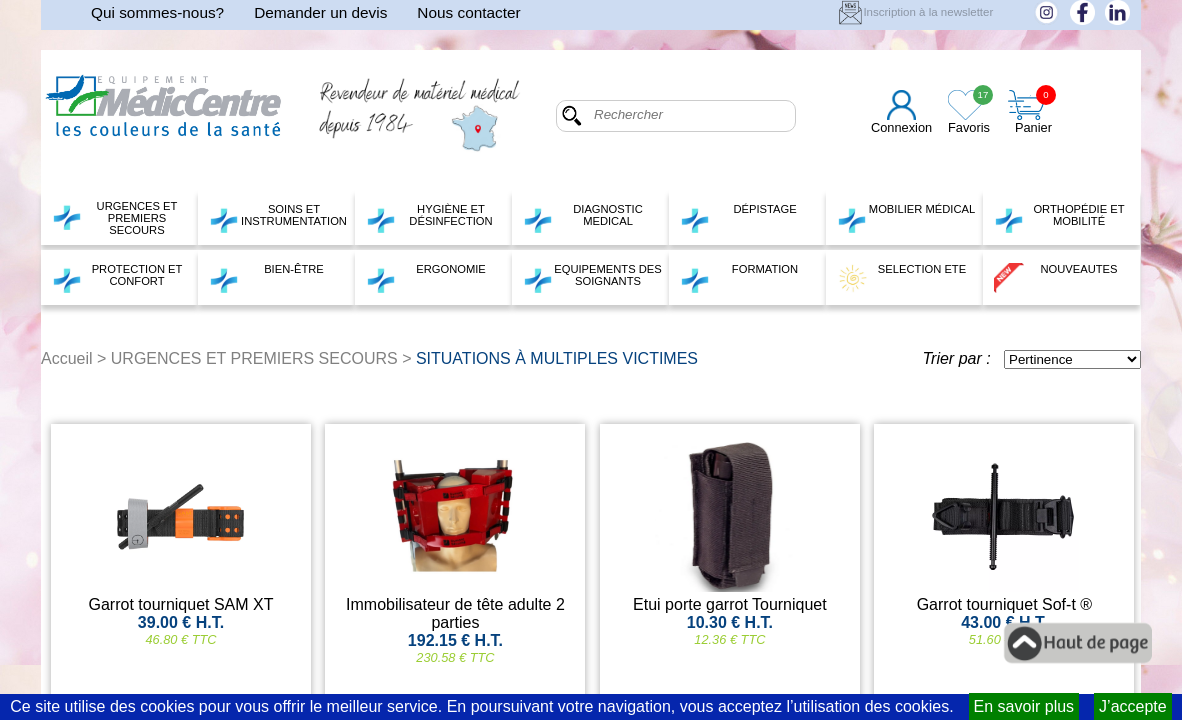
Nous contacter (468, 12)
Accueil (67, 358)
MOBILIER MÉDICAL (906, 218)
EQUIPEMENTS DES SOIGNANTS (592, 278)
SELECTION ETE (901, 278)
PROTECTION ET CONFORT (117, 278)
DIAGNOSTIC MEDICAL (583, 218)
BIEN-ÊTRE (266, 278)
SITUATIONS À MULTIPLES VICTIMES (557, 358)
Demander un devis (320, 12)
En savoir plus (1024, 706)
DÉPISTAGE (738, 218)
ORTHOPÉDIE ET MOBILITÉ (1059, 218)
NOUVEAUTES (1056, 278)
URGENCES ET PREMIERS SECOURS (114, 218)
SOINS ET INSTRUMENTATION (278, 218)
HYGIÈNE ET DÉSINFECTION (429, 218)
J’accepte (1133, 706)
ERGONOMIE (426, 278)
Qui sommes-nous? (157, 12)
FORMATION (739, 278)
